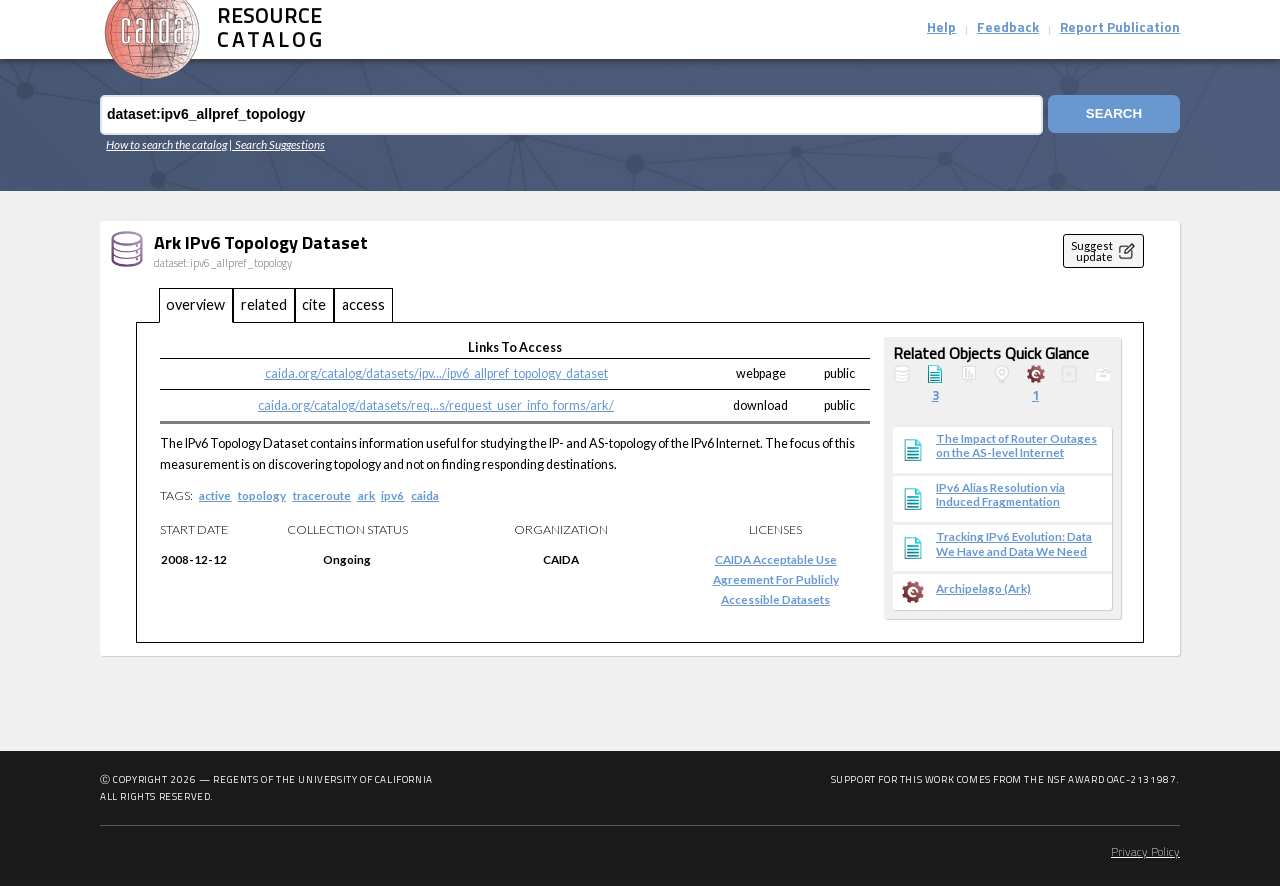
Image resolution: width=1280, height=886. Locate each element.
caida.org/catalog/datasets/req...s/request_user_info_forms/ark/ (436, 405)
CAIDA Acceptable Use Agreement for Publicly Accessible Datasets (776, 579)
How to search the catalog (166, 144)
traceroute (322, 495)
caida (425, 495)
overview (195, 304)
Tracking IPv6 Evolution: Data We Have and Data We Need (1014, 543)
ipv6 (392, 495)
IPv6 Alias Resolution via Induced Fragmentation (1000, 494)
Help (941, 28)
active (215, 495)
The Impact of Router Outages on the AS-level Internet (1016, 445)
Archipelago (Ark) (983, 588)
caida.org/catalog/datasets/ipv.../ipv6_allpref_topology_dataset (436, 373)
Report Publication (1120, 28)
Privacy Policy (1145, 853)
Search (1112, 114)
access (363, 304)
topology (262, 495)
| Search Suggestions (277, 144)
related (264, 304)
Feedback (1008, 28)
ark (366, 495)
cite (314, 304)
